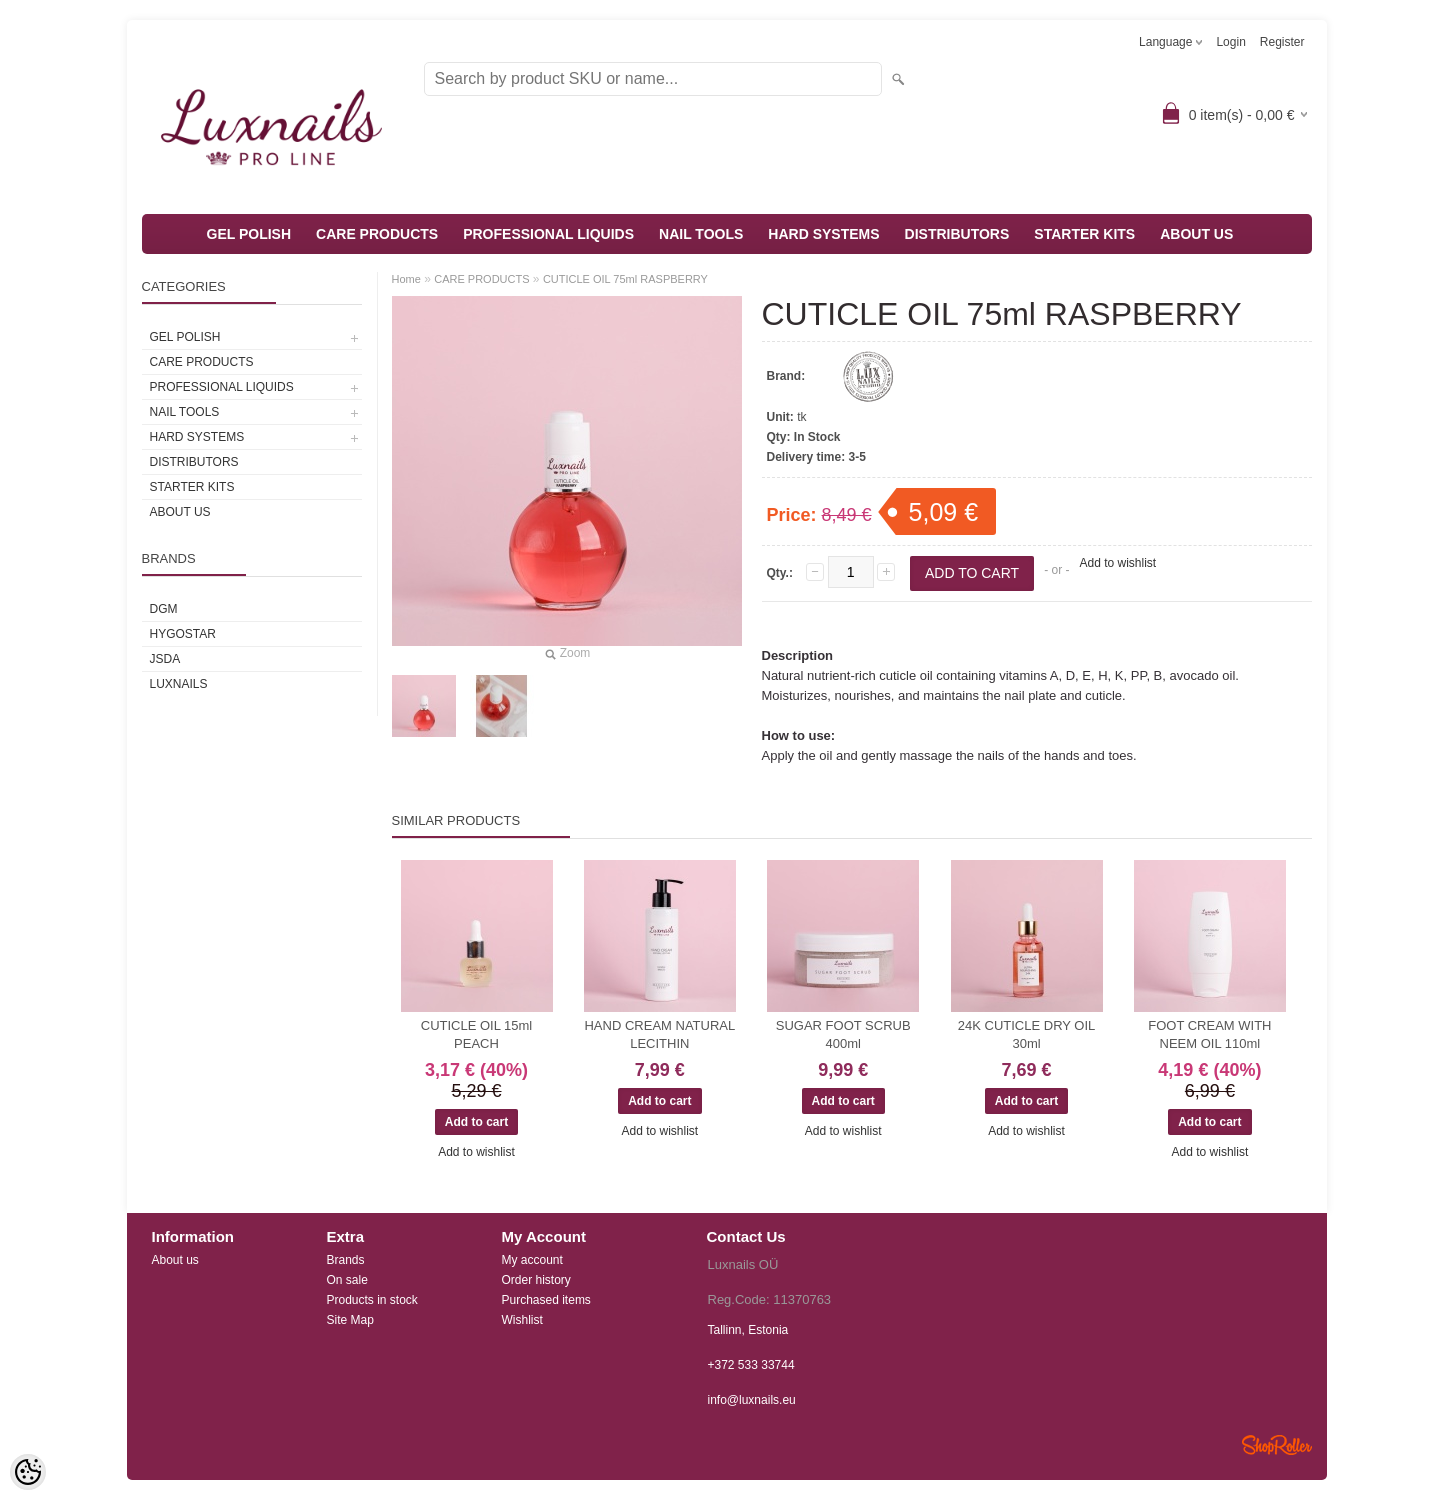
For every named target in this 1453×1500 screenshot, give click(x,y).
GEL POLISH (249, 234)
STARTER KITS (1084, 234)
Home (406, 279)
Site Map (350, 1320)
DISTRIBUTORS (957, 234)
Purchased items (546, 1300)
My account (532, 1260)
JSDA (165, 659)
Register (1282, 42)
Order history (536, 1280)
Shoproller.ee (1277, 1445)
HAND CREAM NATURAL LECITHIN (659, 1034)
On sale (347, 1280)
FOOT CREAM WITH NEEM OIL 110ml (1209, 1034)
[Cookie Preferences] (28, 1472)
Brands (346, 1260)
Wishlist (522, 1320)
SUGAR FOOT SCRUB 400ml (843, 1034)
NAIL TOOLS (701, 234)
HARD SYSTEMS (823, 234)
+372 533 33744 (751, 1365)
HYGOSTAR (183, 634)
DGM (164, 609)
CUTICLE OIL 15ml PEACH (477, 1034)
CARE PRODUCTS (377, 234)
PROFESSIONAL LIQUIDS (548, 234)
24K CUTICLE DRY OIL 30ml (1027, 1034)
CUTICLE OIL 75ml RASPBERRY (625, 279)
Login (1230, 42)
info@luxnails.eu (752, 1400)
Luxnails (179, 684)
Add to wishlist (1117, 563)
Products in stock (372, 1300)
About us (175, 1260)
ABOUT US (1196, 234)
